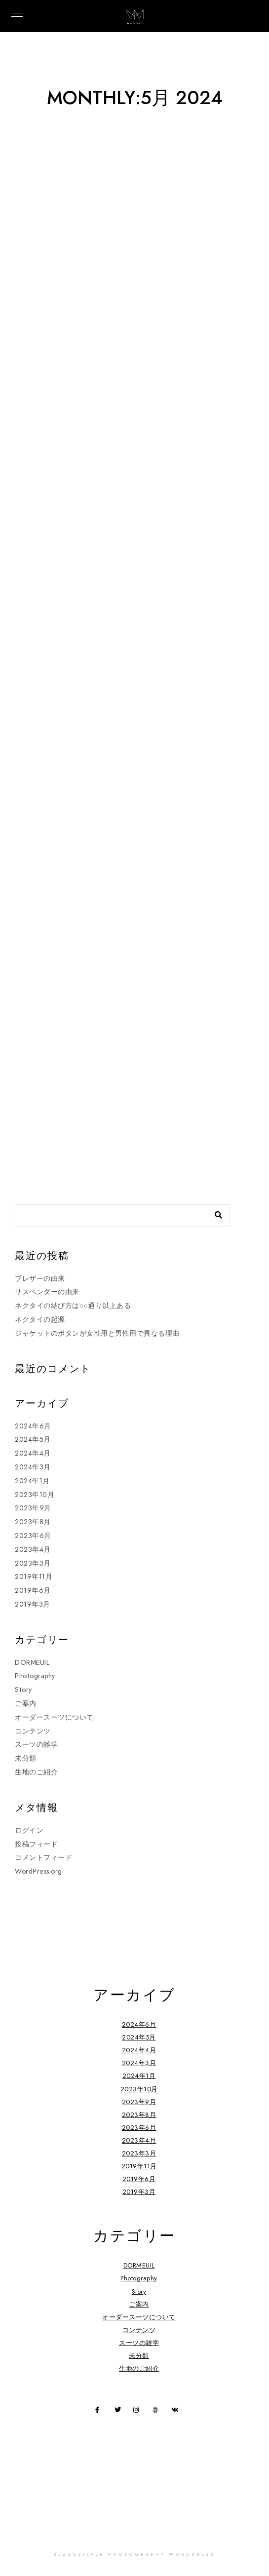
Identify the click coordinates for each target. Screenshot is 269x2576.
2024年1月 (32, 1481)
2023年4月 (33, 1549)
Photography (35, 1676)
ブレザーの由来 (40, 1278)
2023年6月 (33, 1535)
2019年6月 (33, 1590)
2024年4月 (33, 1453)
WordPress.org (38, 1871)
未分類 (26, 1758)
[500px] (157, 2412)
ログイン (29, 1830)
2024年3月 (33, 1467)
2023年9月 (33, 1508)
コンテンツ (33, 1731)
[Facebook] (100, 2412)
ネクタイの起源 (40, 1319)
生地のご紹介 (36, 1772)
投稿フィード (36, 1844)
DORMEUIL (32, 1662)
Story (23, 1689)
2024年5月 (33, 1439)
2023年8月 (33, 1522)
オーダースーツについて (54, 1717)
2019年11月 (33, 1576)
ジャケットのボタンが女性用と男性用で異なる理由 (97, 1333)
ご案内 (26, 1703)
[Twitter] (119, 2412)
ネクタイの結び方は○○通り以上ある (73, 1305)
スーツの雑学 (36, 1744)
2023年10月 (34, 1494)
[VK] (176, 2412)
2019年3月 (32, 1604)
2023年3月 (33, 1563)
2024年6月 (33, 1426)
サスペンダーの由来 (47, 1292)
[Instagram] (138, 2412)
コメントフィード (43, 1857)
